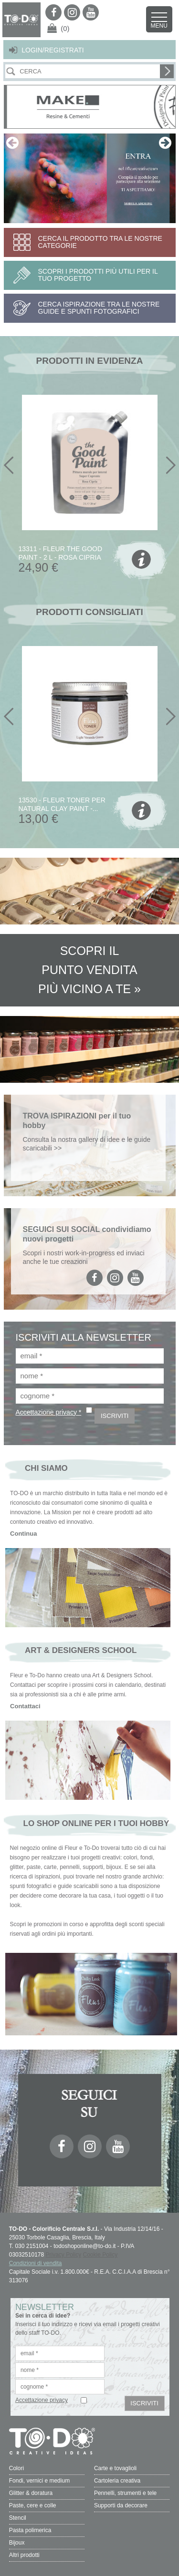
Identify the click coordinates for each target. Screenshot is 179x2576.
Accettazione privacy (41, 2400)
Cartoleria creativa (117, 2480)
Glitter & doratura (31, 2493)
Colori (16, 2468)
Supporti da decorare (120, 2505)
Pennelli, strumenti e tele (125, 2493)
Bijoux (17, 2542)
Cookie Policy (100, 2254)
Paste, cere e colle (32, 2505)
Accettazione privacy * (49, 1412)
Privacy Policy (64, 2254)
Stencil (17, 2517)
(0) (65, 28)
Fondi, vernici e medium (39, 2480)
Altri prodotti (24, 2555)
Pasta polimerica (30, 2530)
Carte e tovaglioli (115, 2468)
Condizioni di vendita (35, 2263)
